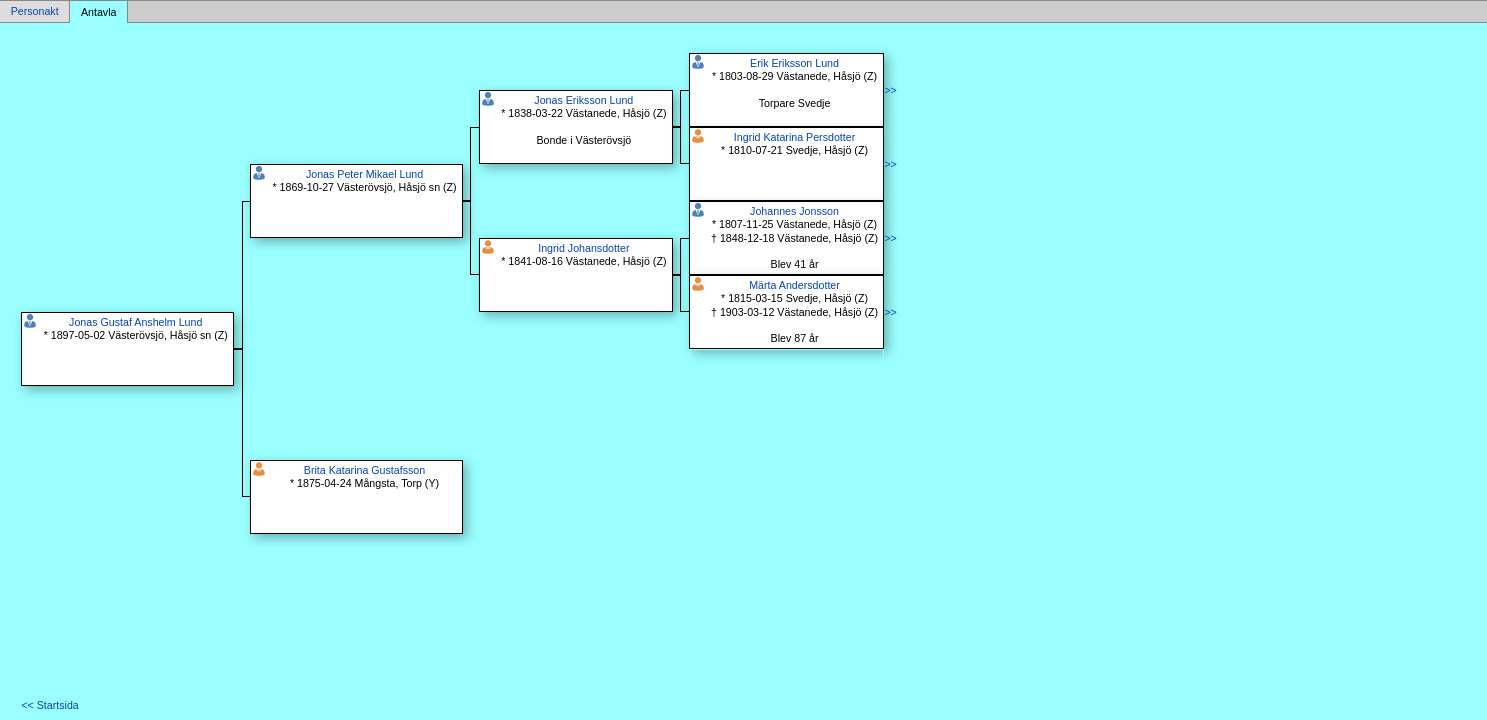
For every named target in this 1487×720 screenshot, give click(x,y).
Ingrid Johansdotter (583, 248)
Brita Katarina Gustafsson (364, 470)
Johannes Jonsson (794, 211)
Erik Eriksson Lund (794, 63)
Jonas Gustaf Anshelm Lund (135, 322)
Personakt (35, 12)
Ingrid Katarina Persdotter (794, 137)
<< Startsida (49, 705)
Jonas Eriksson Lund (583, 100)
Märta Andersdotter (794, 285)
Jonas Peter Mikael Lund (364, 174)
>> (890, 90)
